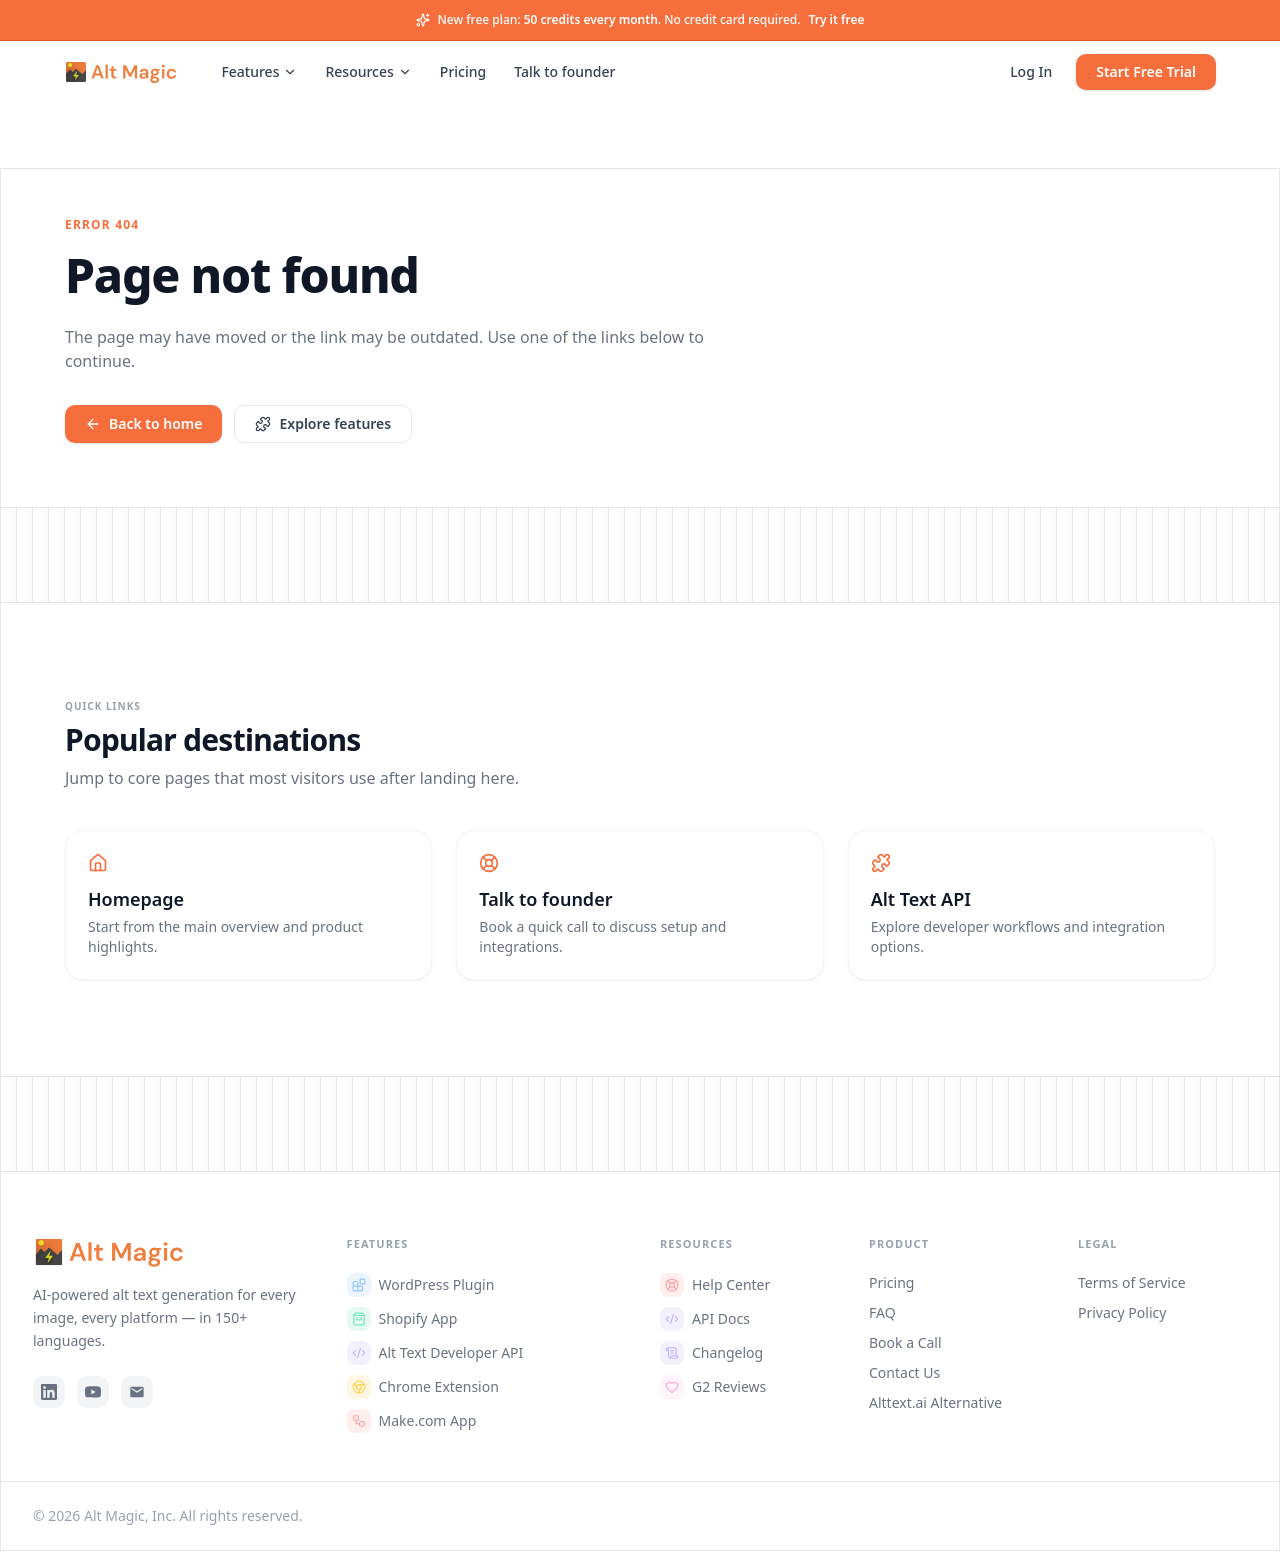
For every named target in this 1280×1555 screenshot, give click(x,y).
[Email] (137, 1396)
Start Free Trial (1146, 73)
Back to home (143, 423)
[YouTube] (93, 1396)
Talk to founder (564, 73)
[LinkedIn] (49, 1396)
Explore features (323, 423)
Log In (1031, 73)
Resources (368, 73)
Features (259, 73)
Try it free (836, 20)
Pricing (463, 73)
